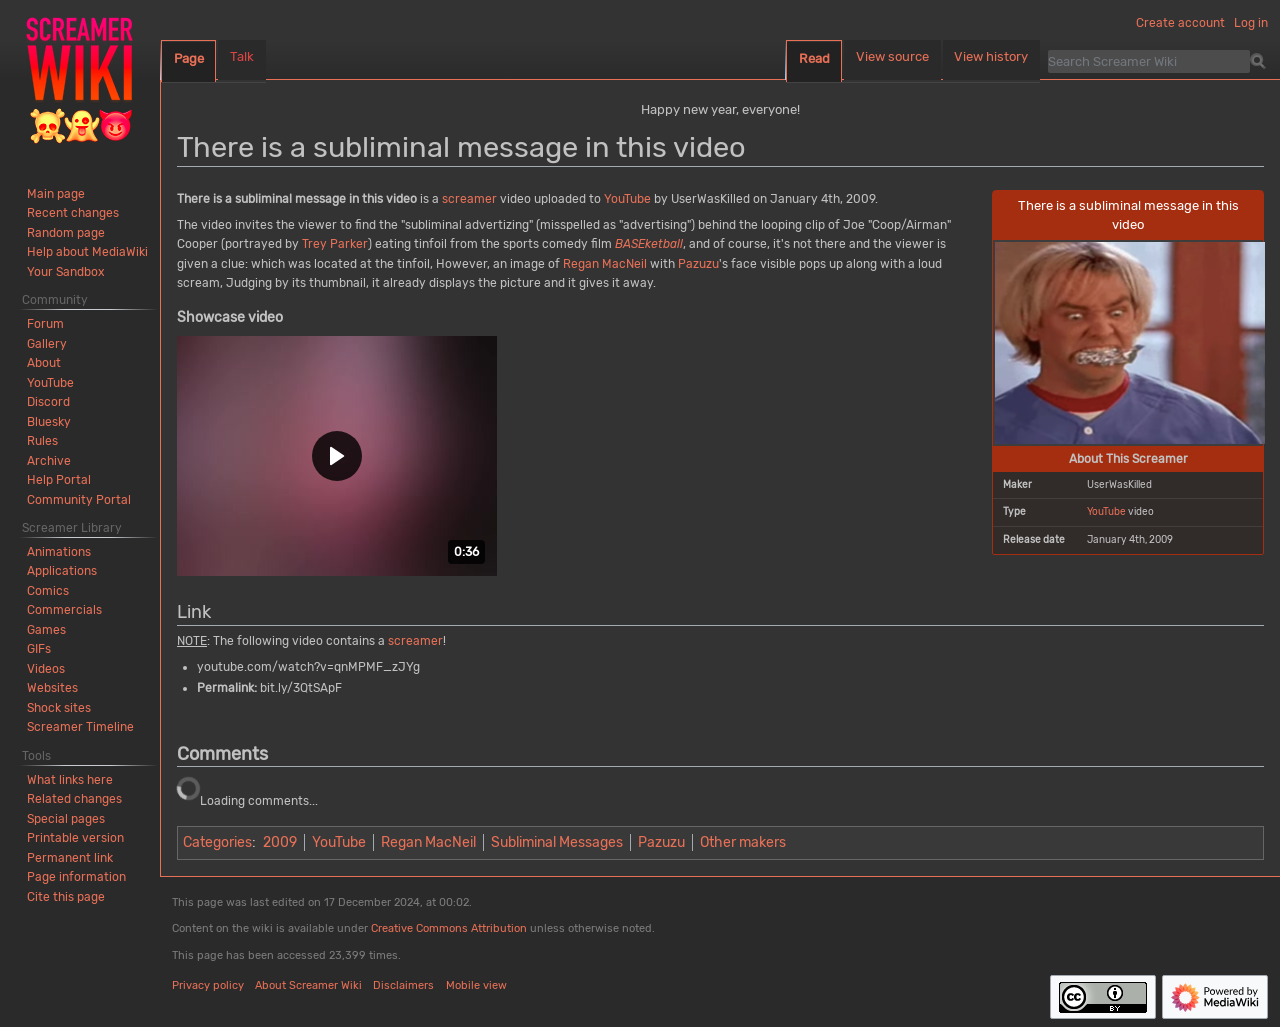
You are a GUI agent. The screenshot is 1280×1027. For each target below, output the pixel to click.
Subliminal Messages (557, 842)
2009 (280, 842)
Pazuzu (698, 264)
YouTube (1106, 511)
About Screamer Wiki (308, 985)
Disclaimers (403, 985)
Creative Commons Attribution (449, 928)
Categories (217, 842)
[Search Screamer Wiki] (1149, 61)
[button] (337, 456)
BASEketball (649, 244)
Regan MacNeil (605, 264)
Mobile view (476, 985)
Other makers (743, 842)
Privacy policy (208, 985)
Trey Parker (335, 244)
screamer (469, 199)
